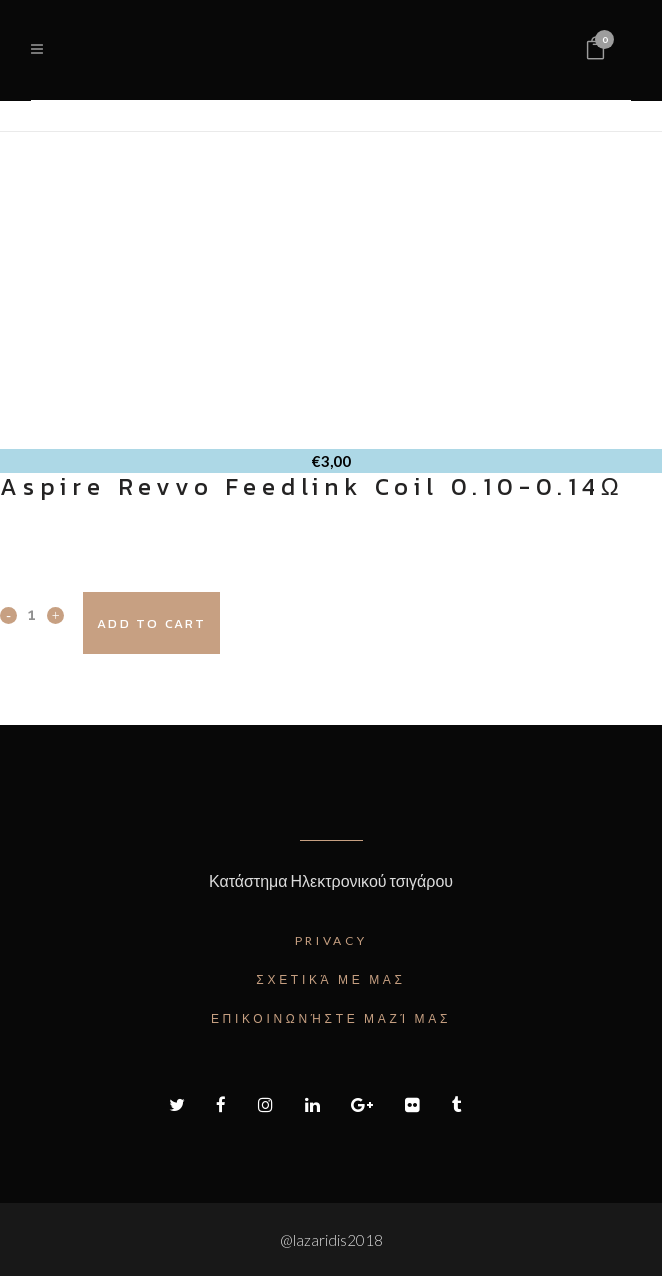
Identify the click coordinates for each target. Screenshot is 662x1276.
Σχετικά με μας (330, 979)
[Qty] (32, 614)
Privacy (331, 940)
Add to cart (151, 623)
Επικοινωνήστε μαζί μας (331, 1018)
